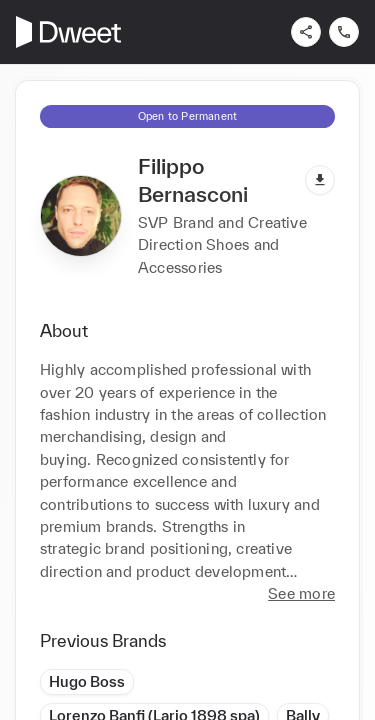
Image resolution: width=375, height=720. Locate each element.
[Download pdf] (320, 180)
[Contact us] (344, 32)
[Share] (306, 32)
